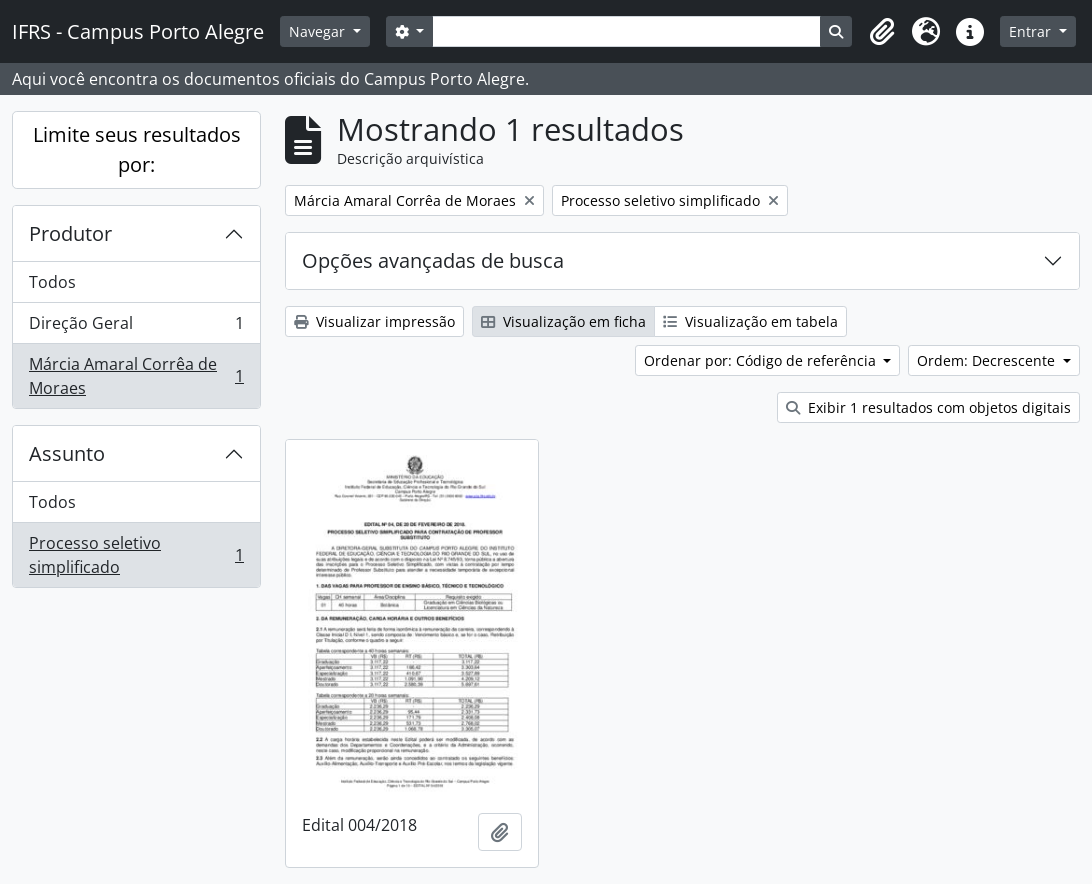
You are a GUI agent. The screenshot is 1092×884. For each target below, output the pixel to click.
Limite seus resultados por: (137, 149)
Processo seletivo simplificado (136, 555)
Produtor (70, 233)
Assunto (67, 453)
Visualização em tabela (750, 321)
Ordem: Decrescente (988, 360)
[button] (882, 32)
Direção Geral (136, 327)
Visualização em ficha (563, 321)
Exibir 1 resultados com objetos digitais (928, 407)
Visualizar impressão (374, 321)
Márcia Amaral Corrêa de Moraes (136, 376)
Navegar (319, 31)
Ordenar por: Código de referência (762, 360)
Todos (52, 282)
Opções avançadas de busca (433, 260)
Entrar (1032, 31)
